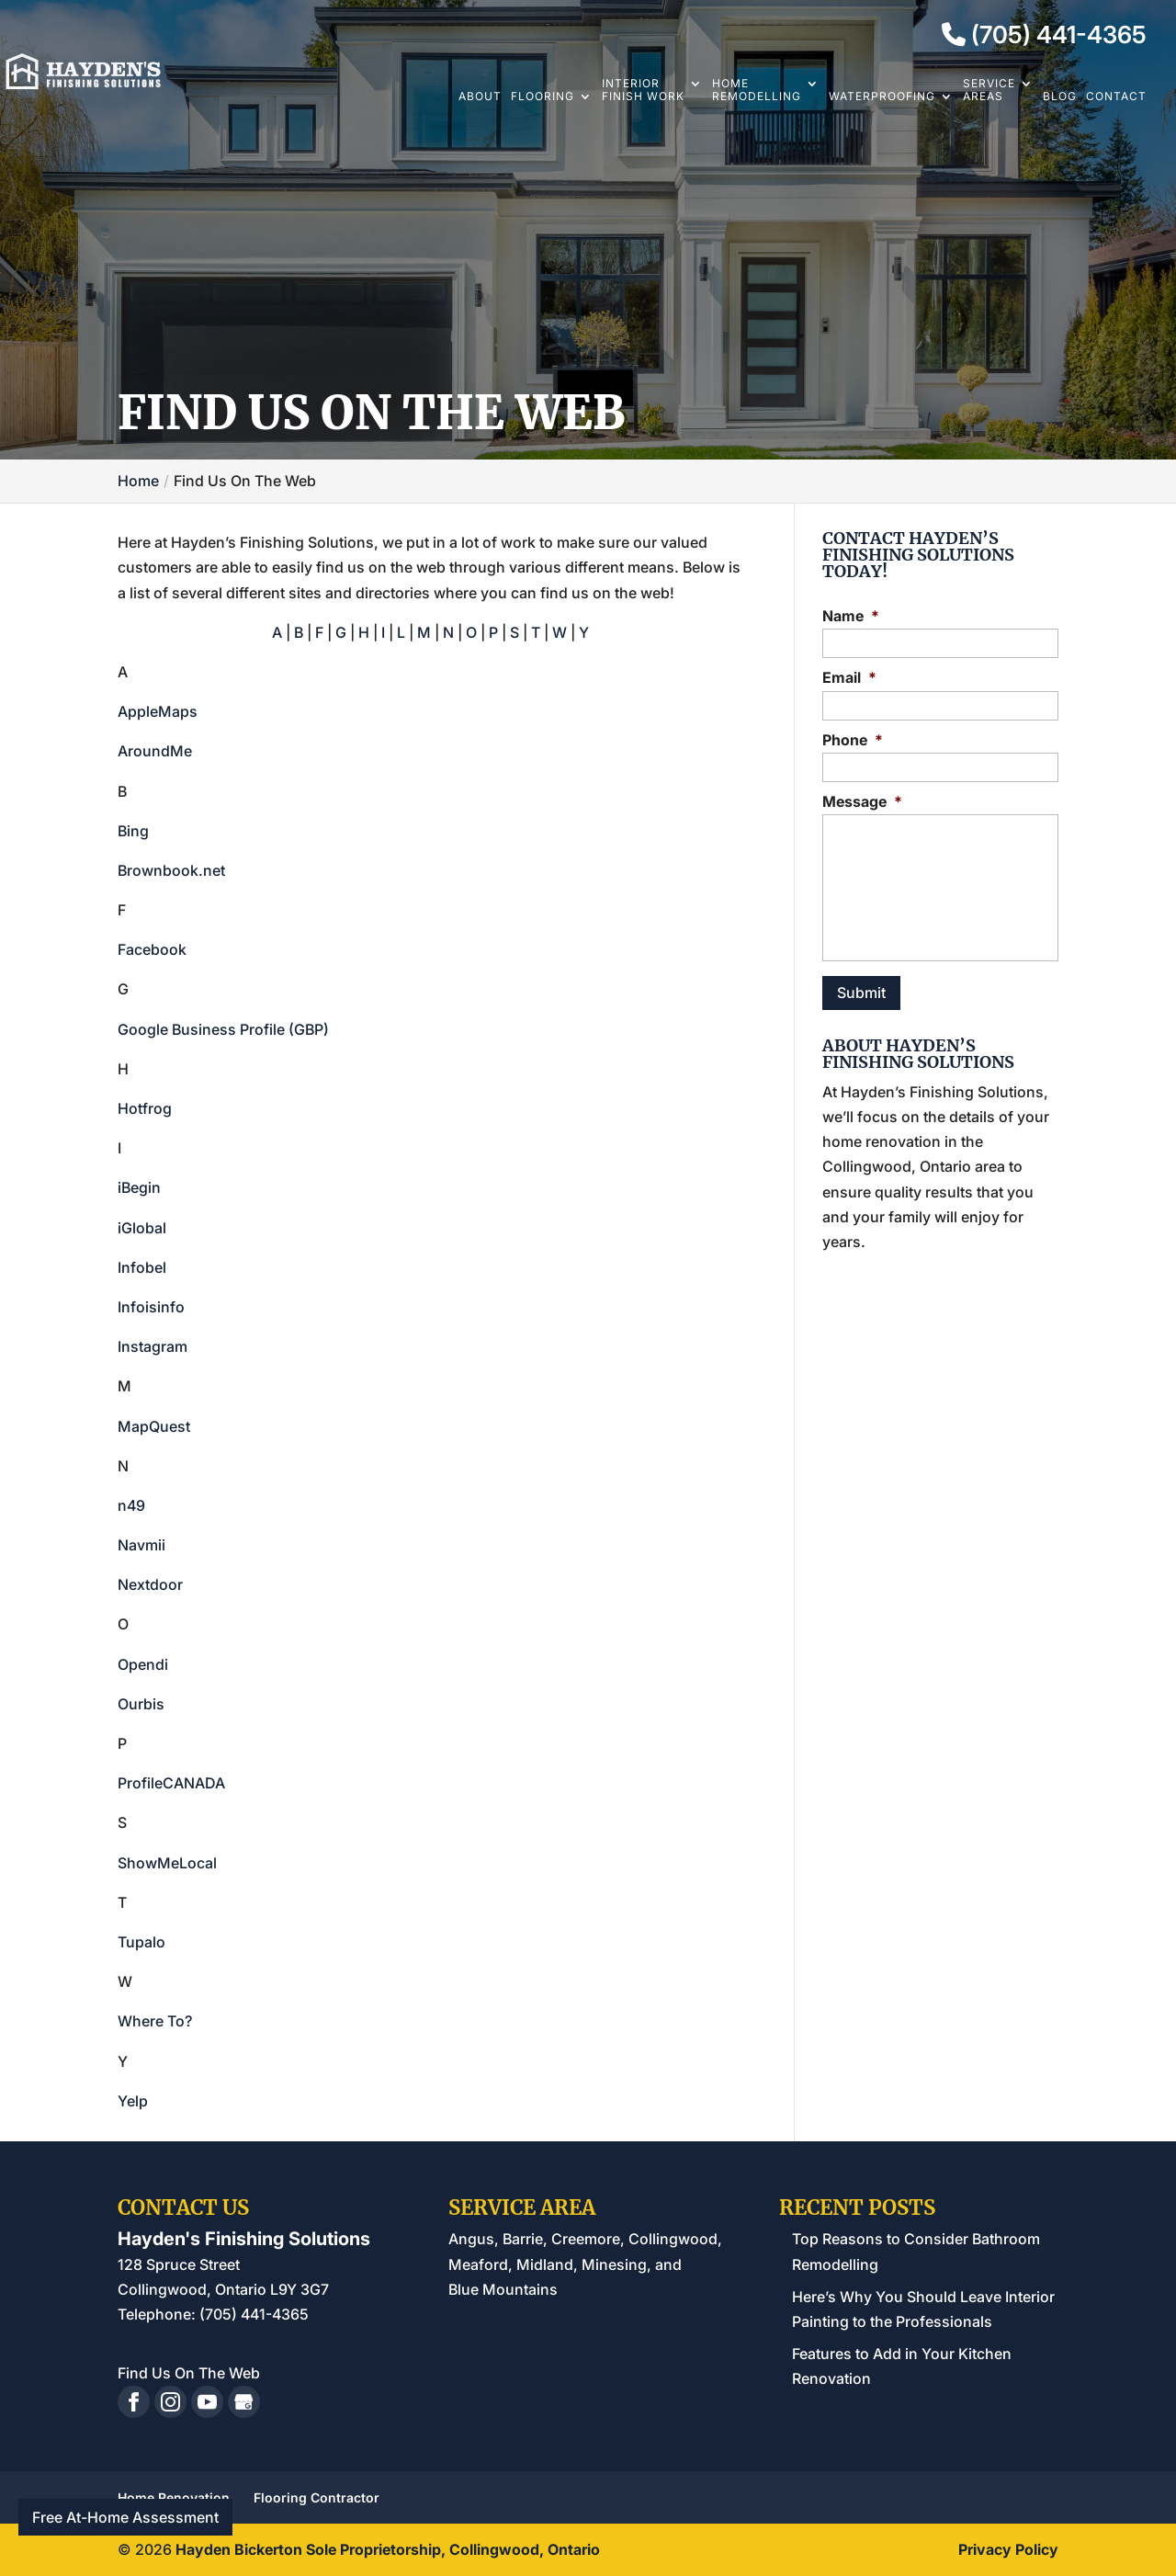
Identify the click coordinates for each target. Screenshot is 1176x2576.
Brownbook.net (171, 870)
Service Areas (989, 90)
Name (850, 616)
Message (862, 801)
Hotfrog (145, 1108)
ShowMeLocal (167, 1863)
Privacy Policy (1008, 2549)
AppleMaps (158, 711)
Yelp (133, 2101)
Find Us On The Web (189, 2373)
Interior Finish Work (643, 90)
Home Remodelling (756, 90)
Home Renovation (174, 2497)
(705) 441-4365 (1044, 35)
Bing (133, 831)
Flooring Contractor (316, 2497)
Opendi (143, 1664)
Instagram (152, 1346)
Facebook (152, 949)
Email (849, 677)
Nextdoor (150, 1584)
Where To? (155, 2021)
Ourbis (141, 1704)
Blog (1060, 96)
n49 (131, 1505)
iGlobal (142, 1228)
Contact (1116, 96)
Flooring (542, 96)
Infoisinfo (151, 1307)
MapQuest (154, 1426)
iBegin (139, 1187)
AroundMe (155, 751)
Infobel (142, 1267)
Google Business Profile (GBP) (223, 1029)
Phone (852, 740)
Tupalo (141, 1942)
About (480, 96)
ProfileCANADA (171, 1783)
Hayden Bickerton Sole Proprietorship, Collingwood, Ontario (387, 2549)
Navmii (141, 1545)
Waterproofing (882, 96)
